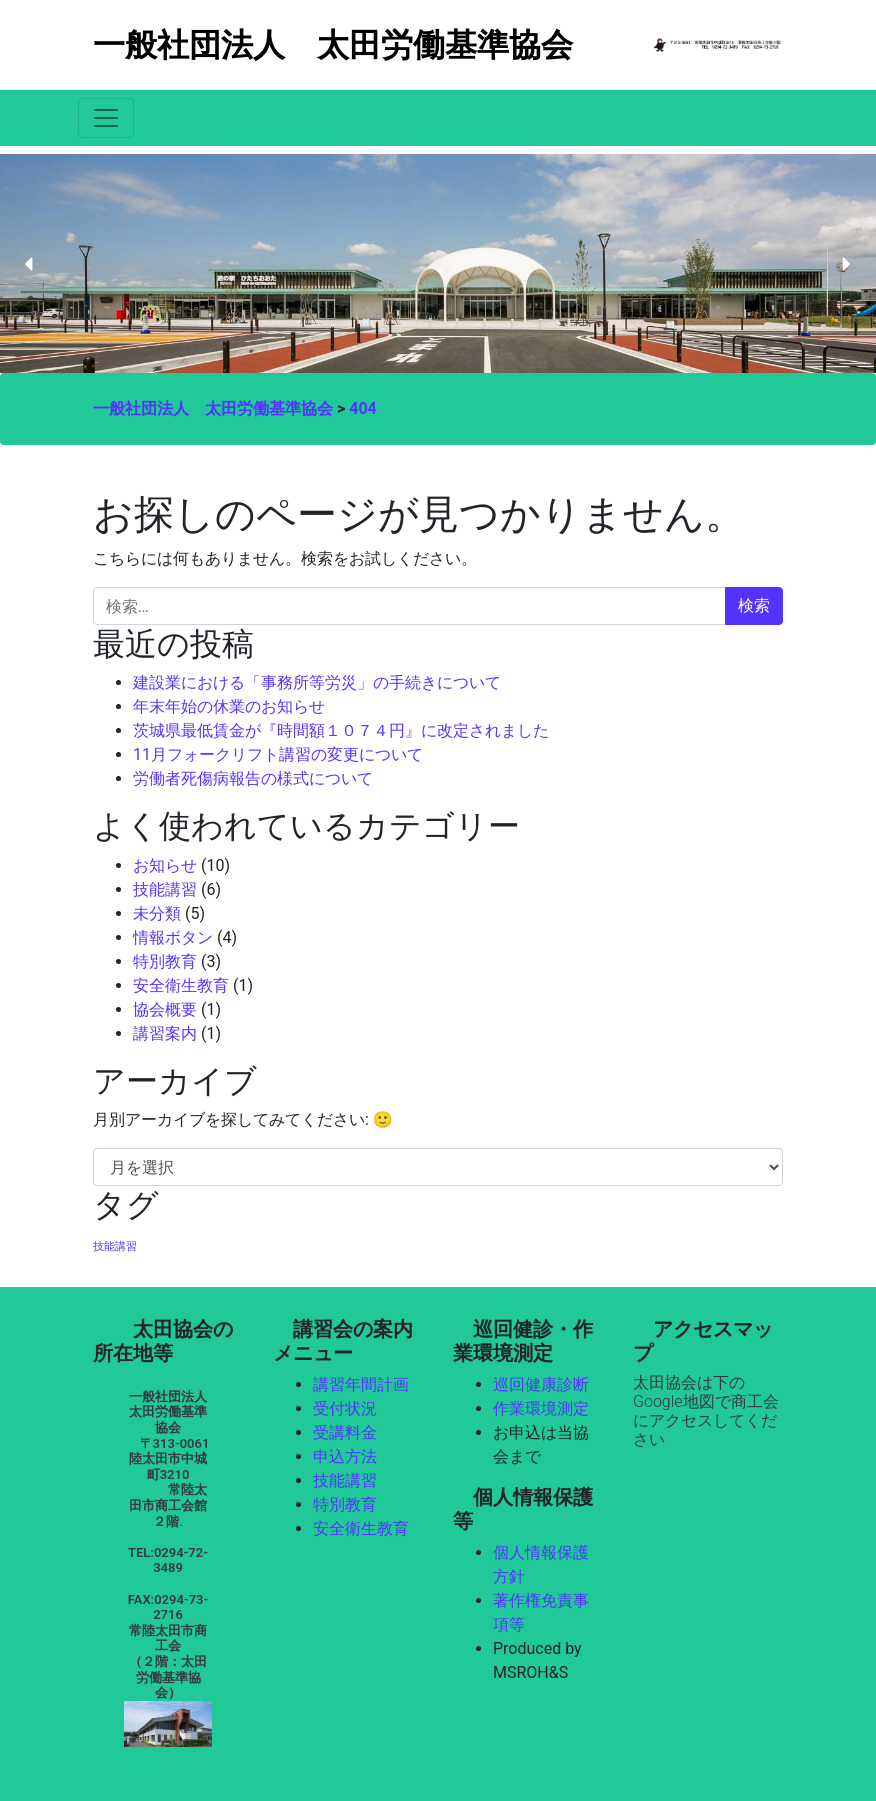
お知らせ (165, 865)
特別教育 (165, 961)
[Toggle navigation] (106, 118)
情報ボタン (173, 937)
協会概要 (165, 1009)
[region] (438, 263)
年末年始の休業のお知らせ (229, 706)
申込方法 (345, 1456)
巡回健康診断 (541, 1384)
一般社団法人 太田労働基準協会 (333, 45)
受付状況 (345, 1408)
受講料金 (345, 1432)
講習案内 (165, 1033)
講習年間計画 (361, 1384)
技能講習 (165, 889)
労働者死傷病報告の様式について (253, 778)
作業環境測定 (541, 1408)
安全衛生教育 (181, 985)
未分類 (157, 913)
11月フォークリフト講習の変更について (278, 754)
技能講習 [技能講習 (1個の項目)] (115, 1246)
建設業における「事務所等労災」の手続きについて (317, 682)
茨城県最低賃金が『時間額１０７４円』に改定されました (341, 730)
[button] (30, 264)
